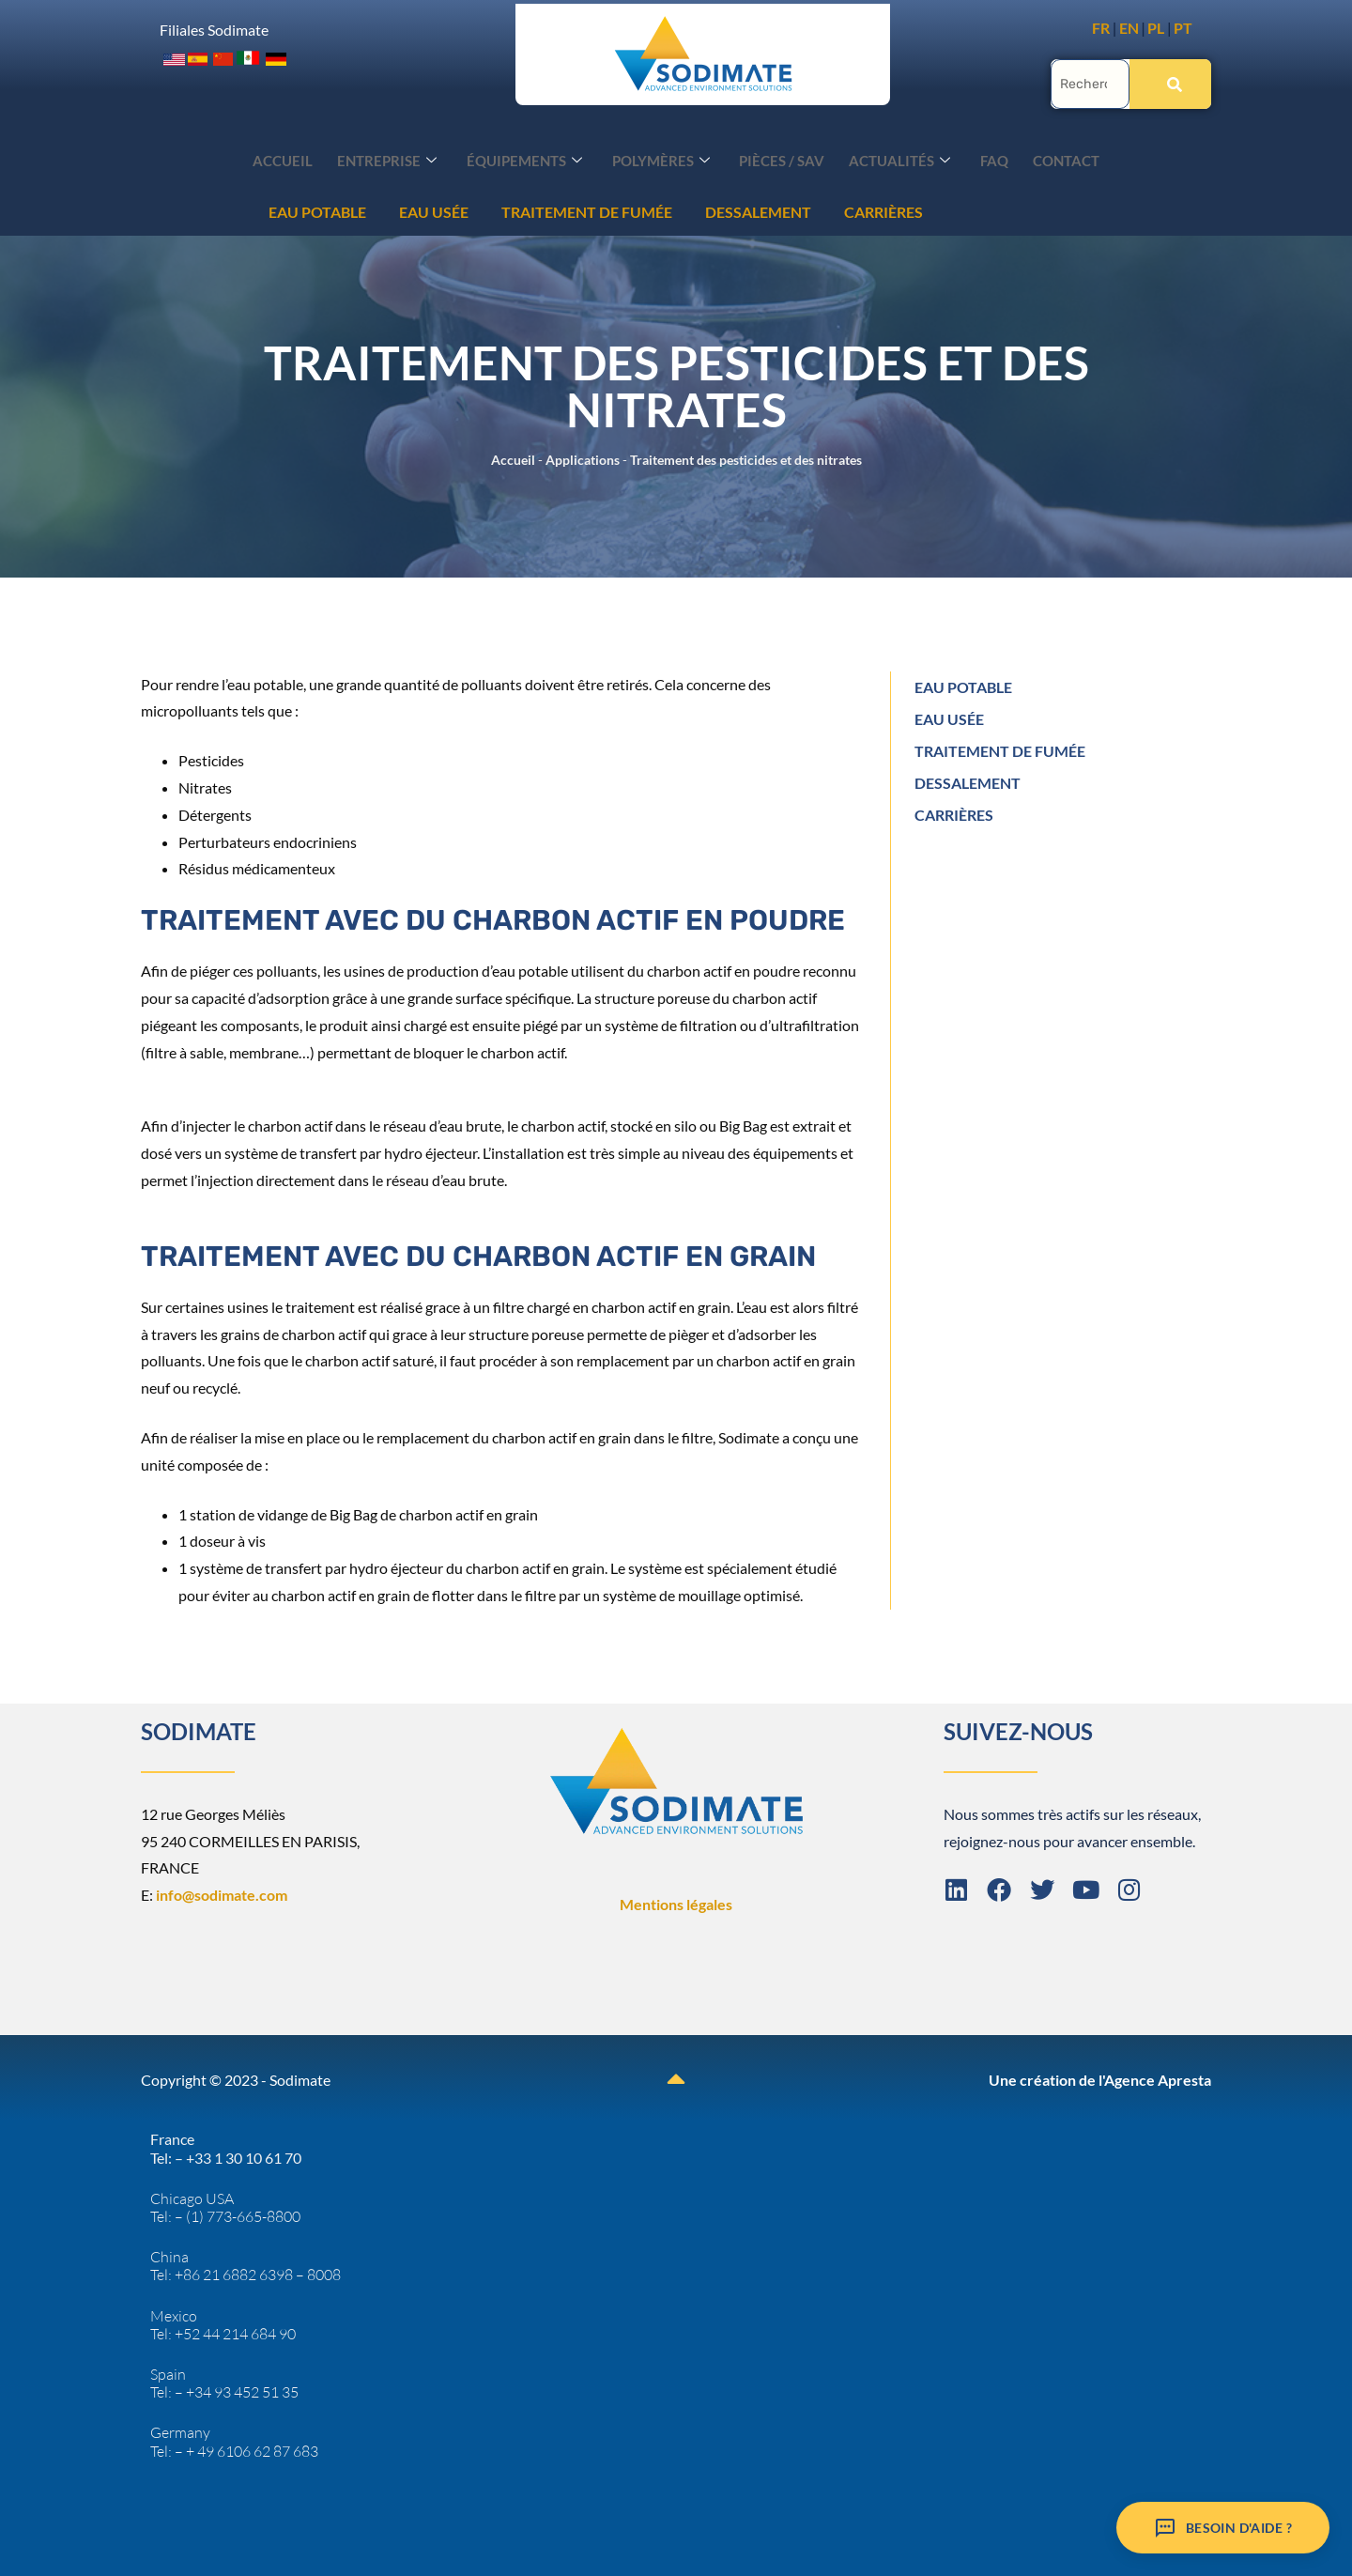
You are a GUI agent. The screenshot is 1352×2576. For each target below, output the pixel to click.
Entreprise (401, 157)
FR (1101, 28)
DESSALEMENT (473, 210)
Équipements (533, 157)
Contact (1047, 157)
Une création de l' (1046, 2078)
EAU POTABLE (963, 685)
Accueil (302, 157)
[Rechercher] (1170, 82)
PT (1183, 28)
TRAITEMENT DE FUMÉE (301, 210)
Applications (582, 458)
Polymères (664, 157)
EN (1129, 28)
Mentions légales (676, 1902)
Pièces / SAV (779, 157)
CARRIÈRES (598, 210)
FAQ (981, 157)
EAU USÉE (148, 210)
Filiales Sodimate (214, 29)
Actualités (892, 157)
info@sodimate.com (221, 1893)
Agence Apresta (1157, 2078)
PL (1155, 28)
